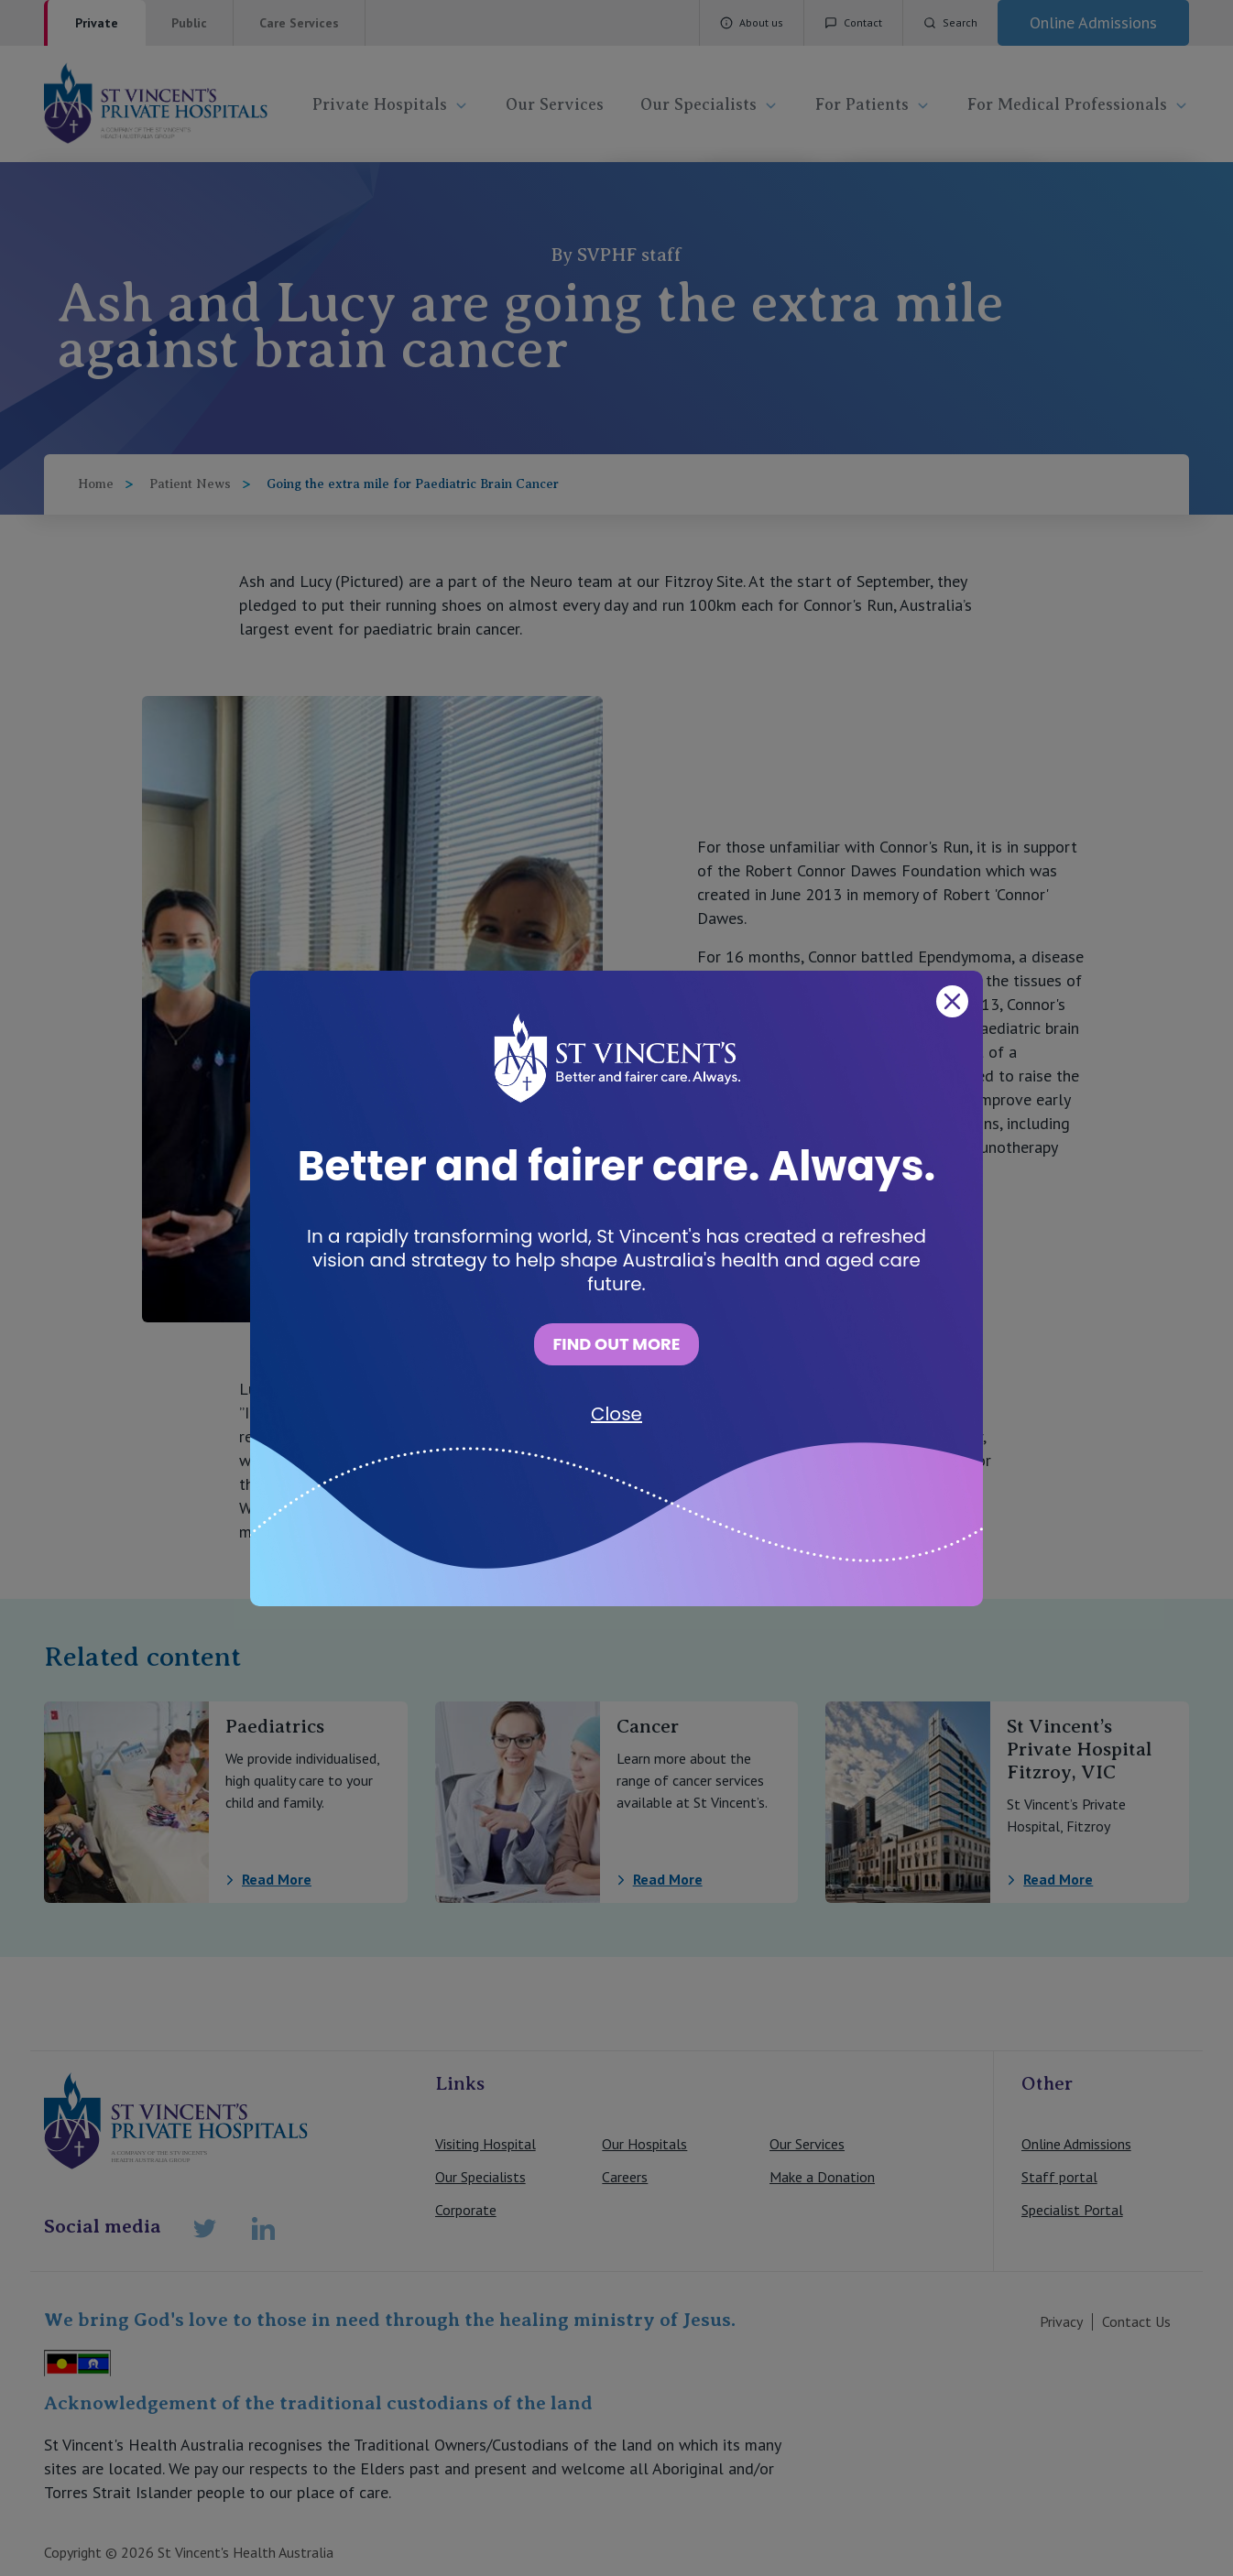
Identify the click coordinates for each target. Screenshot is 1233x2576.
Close (616, 1414)
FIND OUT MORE (616, 1343)
